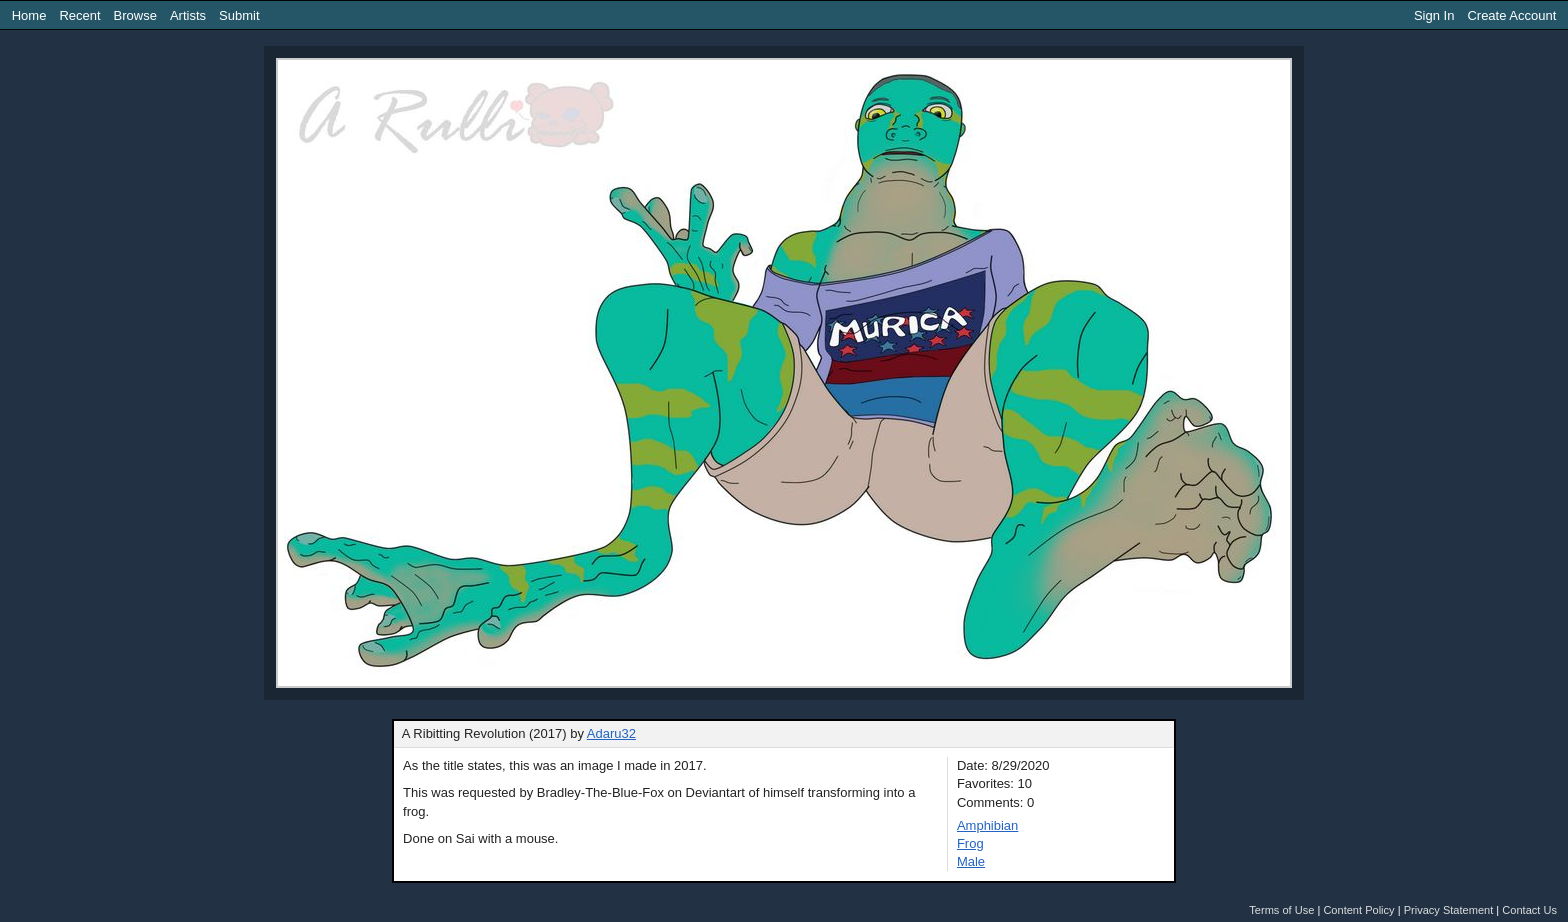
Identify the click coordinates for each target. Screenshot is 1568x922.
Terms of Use (1281, 910)
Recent (79, 15)
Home (29, 15)
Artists (188, 15)
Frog (970, 843)
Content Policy (1358, 910)
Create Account (1511, 15)
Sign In (1434, 15)
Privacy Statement (1449, 910)
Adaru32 (611, 733)
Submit (239, 15)
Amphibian (987, 825)
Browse (135, 15)
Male (971, 861)
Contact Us (1529, 910)
